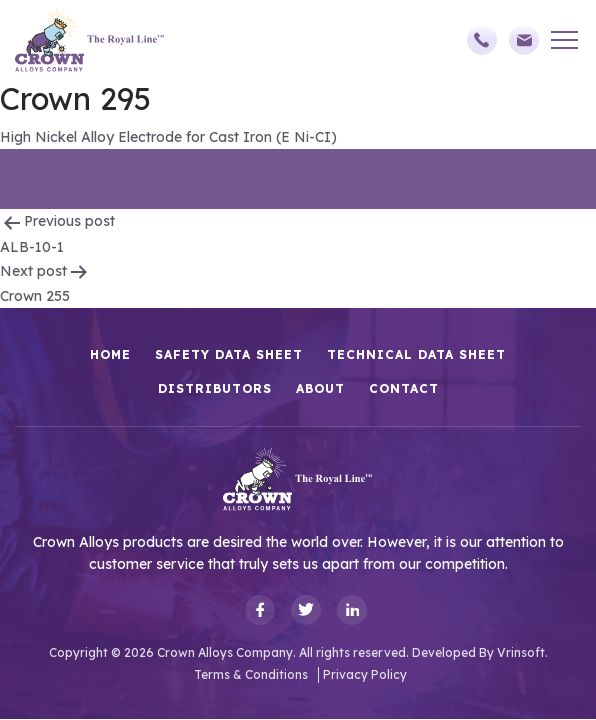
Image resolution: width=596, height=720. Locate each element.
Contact (404, 388)
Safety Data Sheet (229, 354)
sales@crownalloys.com (524, 40)
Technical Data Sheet (416, 354)
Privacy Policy (365, 674)
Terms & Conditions (251, 674)
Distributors (215, 388)
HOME (110, 354)
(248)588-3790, (482, 40)
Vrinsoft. (522, 652)
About (320, 388)
